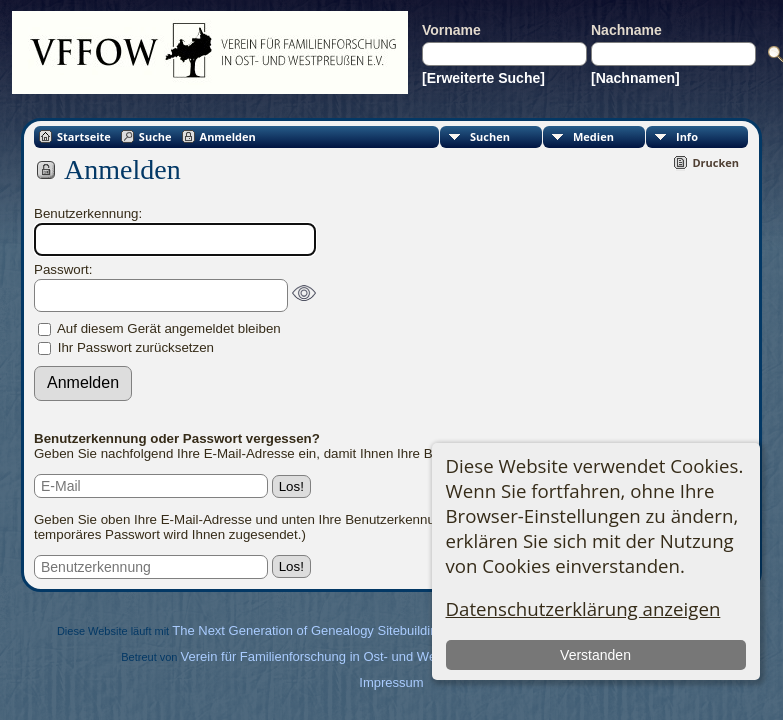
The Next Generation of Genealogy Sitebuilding (308, 630)
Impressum (391, 682)
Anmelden (228, 136)
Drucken (715, 162)
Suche (155, 136)
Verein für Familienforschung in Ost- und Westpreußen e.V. (351, 656)
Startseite (84, 136)
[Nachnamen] (635, 78)
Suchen (490, 136)
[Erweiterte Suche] (483, 78)
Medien (593, 136)
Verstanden (595, 655)
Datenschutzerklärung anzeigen (583, 608)
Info (687, 136)
